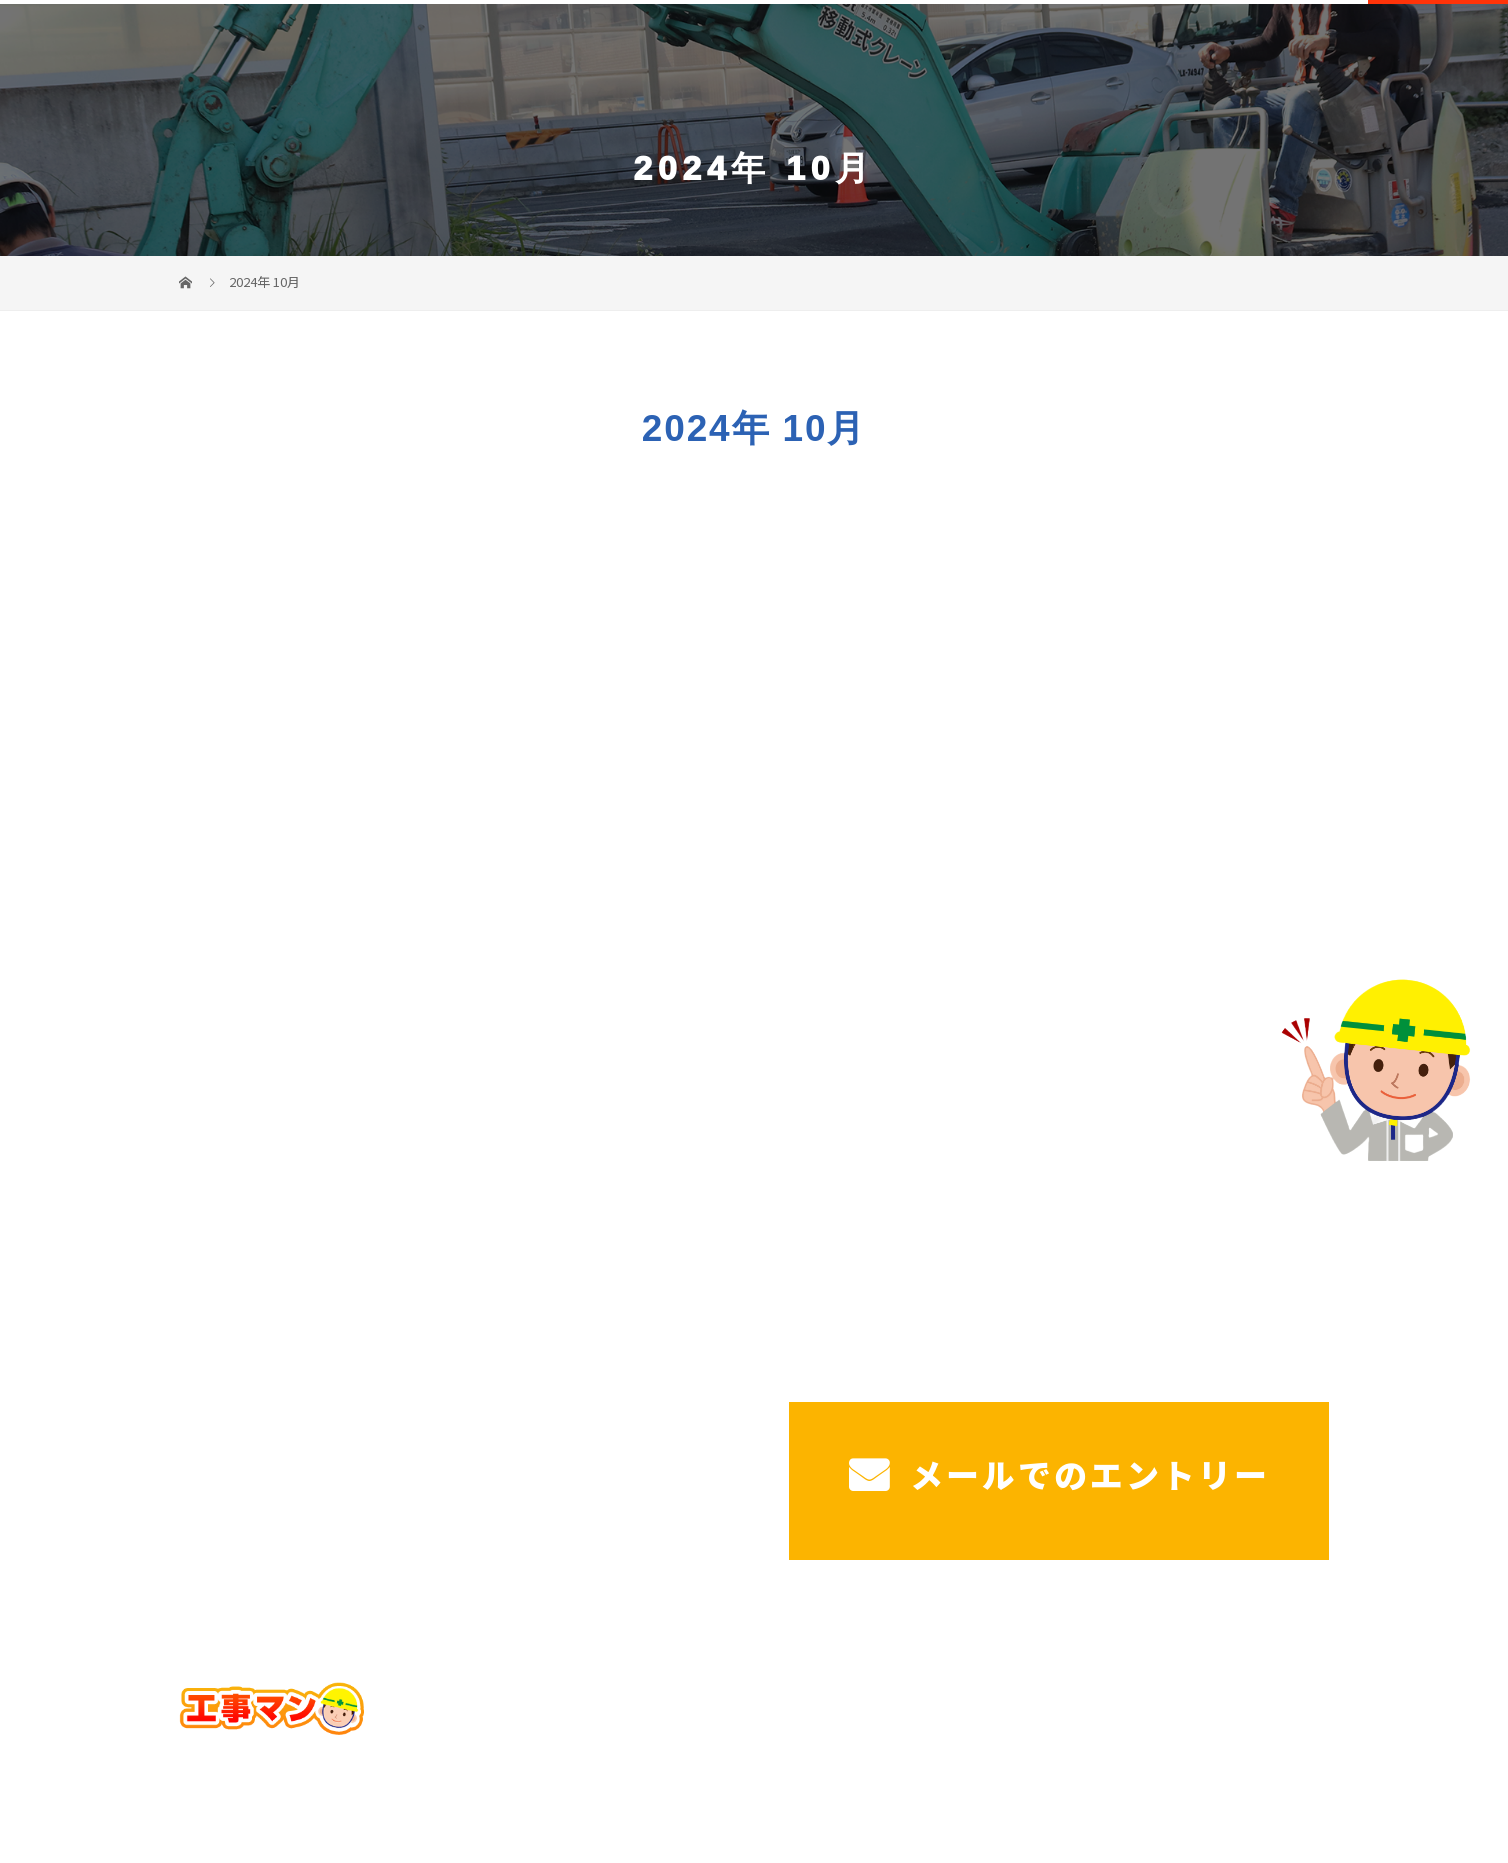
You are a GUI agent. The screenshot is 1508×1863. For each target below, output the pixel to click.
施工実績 (1191, 50)
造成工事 (1105, 50)
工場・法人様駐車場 (979, 50)
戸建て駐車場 (837, 50)
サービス (735, 50)
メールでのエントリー (1059, 1474)
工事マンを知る (1301, 50)
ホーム (657, 50)
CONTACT (1438, 52)
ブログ (1204, 1743)
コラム (1289, 1743)
